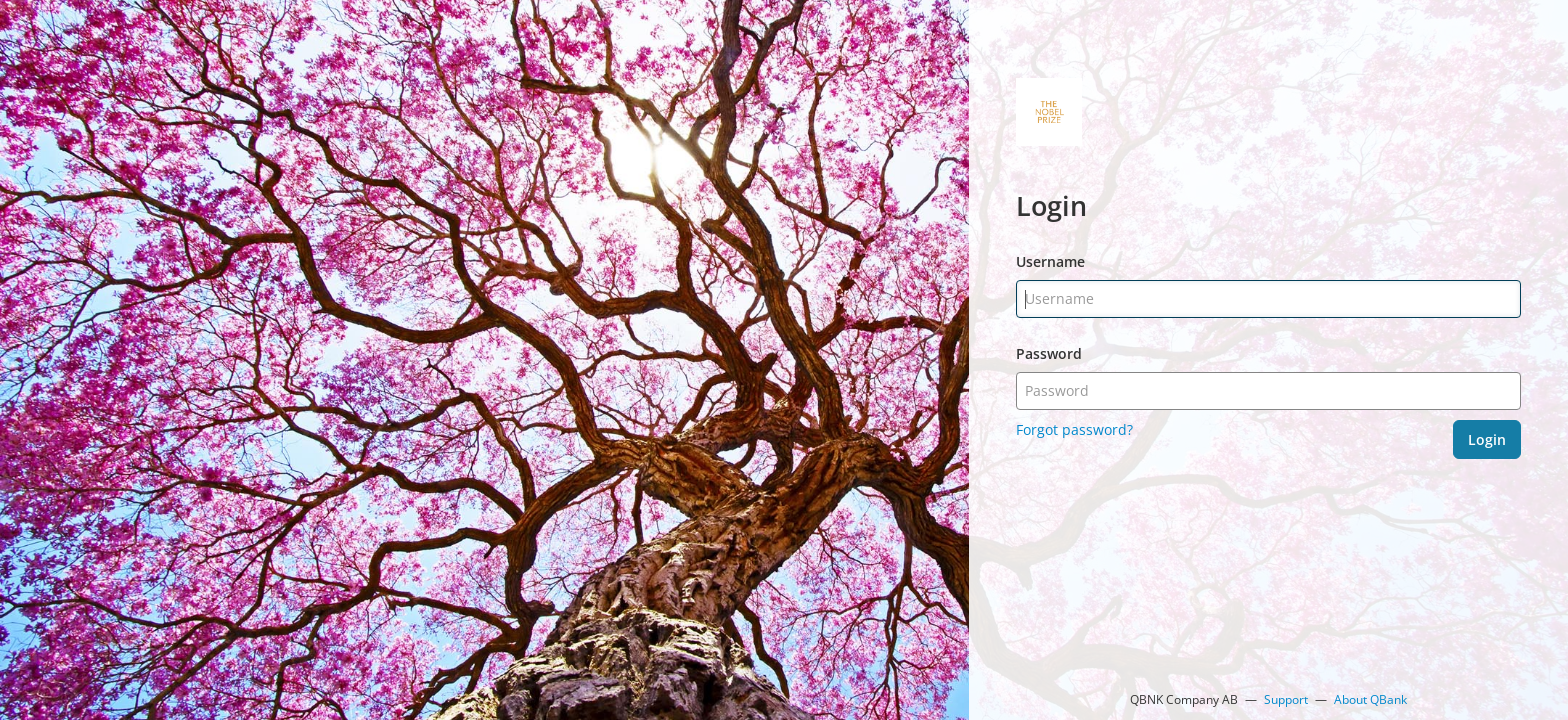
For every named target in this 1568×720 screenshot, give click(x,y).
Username (1050, 261)
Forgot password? (1074, 429)
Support (1286, 699)
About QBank (1370, 699)
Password (1049, 353)
